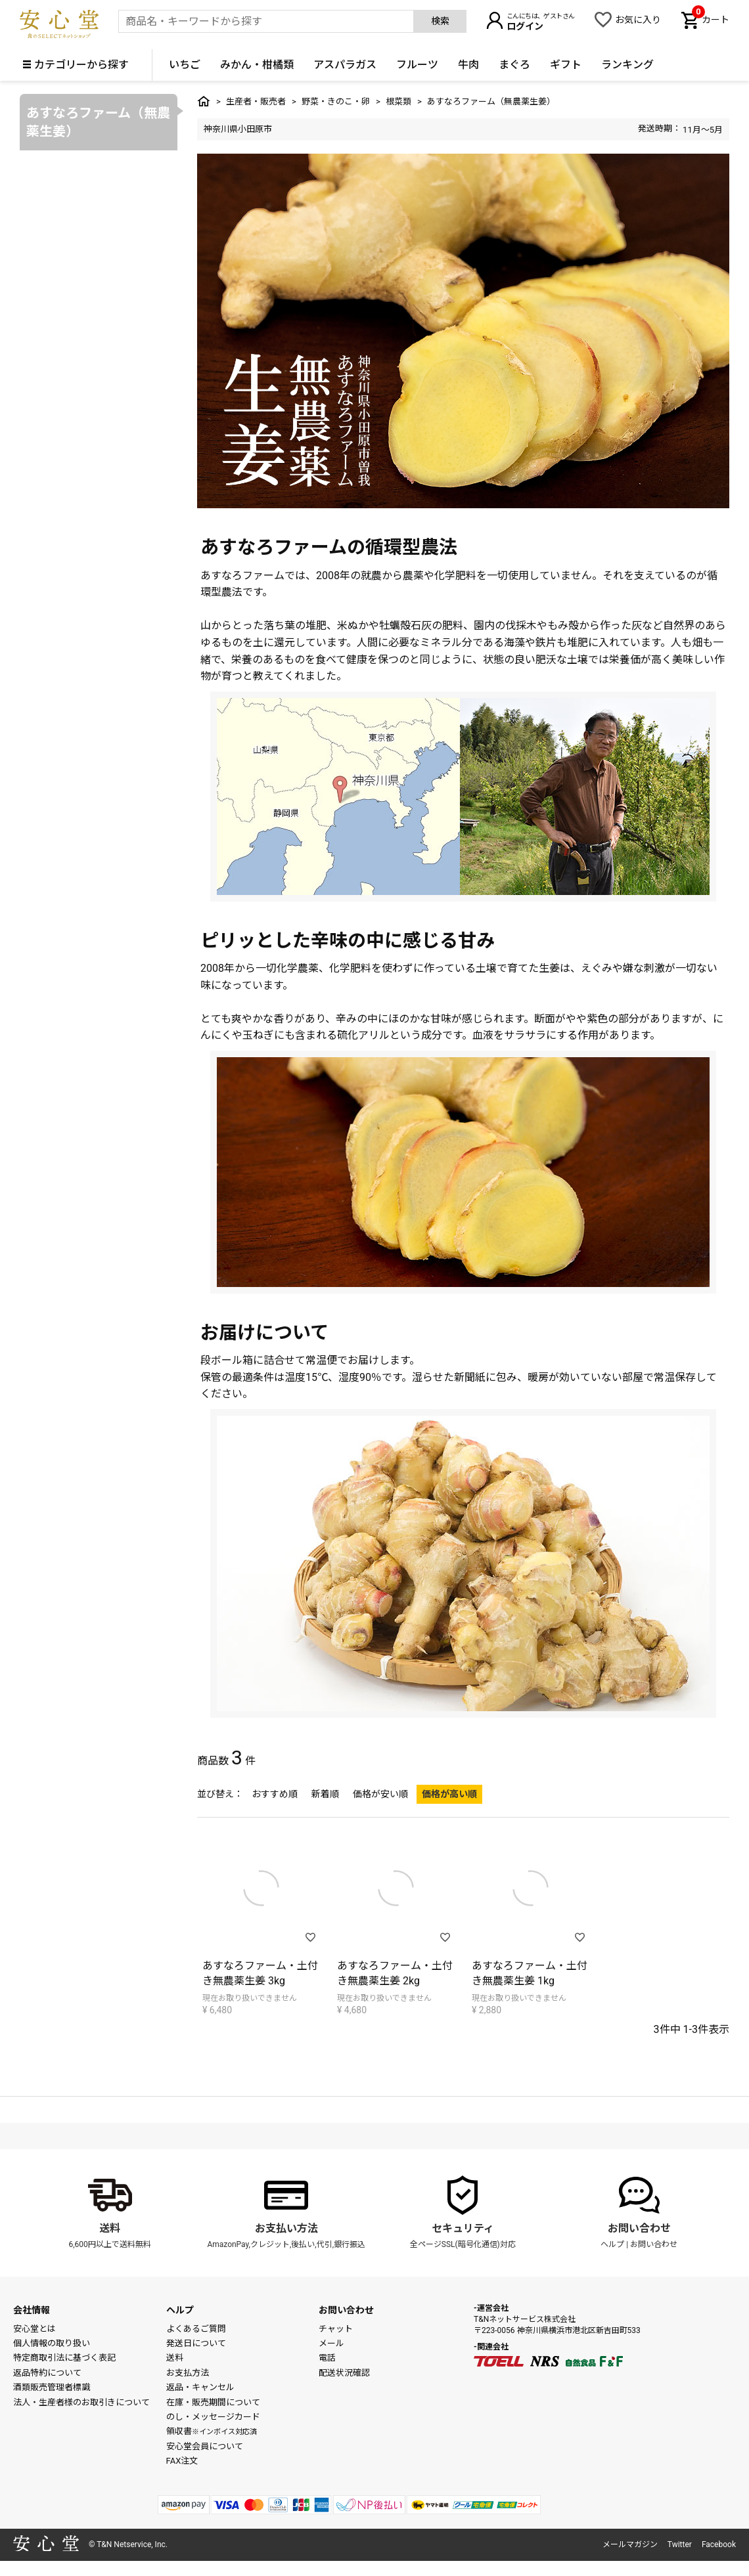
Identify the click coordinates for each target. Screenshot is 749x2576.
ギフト (565, 64)
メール (331, 2343)
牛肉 (468, 64)
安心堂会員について (204, 2446)
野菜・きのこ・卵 (336, 101)
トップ (203, 101)
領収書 (211, 2431)
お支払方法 (187, 2373)
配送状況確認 (344, 2373)
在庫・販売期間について (213, 2402)
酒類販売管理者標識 (51, 2387)
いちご (184, 64)
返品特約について (47, 2373)
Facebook (719, 2544)
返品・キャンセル (200, 2387)
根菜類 (398, 101)
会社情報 (31, 2310)
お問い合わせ (639, 2228)
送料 (109, 2228)
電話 (327, 2358)
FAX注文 (182, 2461)
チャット (336, 2329)
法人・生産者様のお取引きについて (81, 2402)
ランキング (627, 64)
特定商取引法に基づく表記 (64, 2358)
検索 (440, 21)
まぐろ (514, 64)
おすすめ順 (275, 1794)
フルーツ (417, 64)
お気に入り (638, 19)
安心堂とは (34, 2329)
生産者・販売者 (256, 101)
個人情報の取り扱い (51, 2343)
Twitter (680, 2544)
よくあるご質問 (196, 2329)
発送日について (196, 2343)
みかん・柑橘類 (257, 64)
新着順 (325, 1794)
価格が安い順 (380, 1794)
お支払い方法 (286, 2228)
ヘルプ (612, 2244)
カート (710, 18)
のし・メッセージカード (213, 2417)
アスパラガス (344, 64)
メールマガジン (630, 2544)
